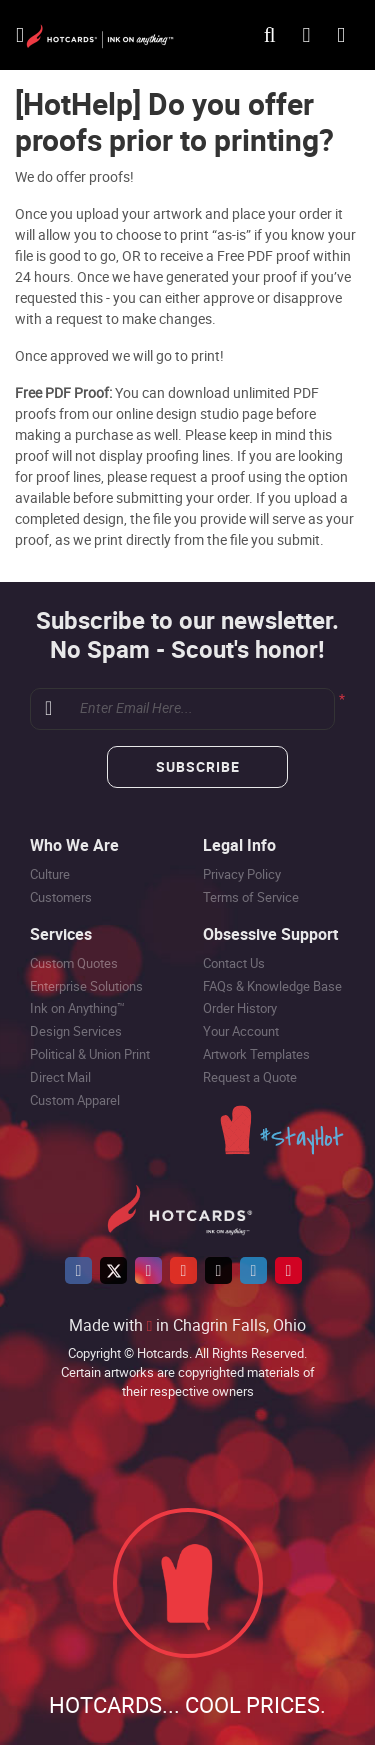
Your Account (241, 1031)
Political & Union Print (90, 1054)
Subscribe (198, 766)
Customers (61, 897)
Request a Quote (250, 1077)
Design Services (76, 1031)
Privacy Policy (242, 874)
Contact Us (234, 963)
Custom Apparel (75, 1100)
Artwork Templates (256, 1054)
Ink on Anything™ (77, 1008)
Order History (240, 1008)
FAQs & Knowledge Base (272, 986)
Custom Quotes (74, 963)
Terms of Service (251, 897)
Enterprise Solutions (86, 986)
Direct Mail (60, 1077)
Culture (50, 874)
